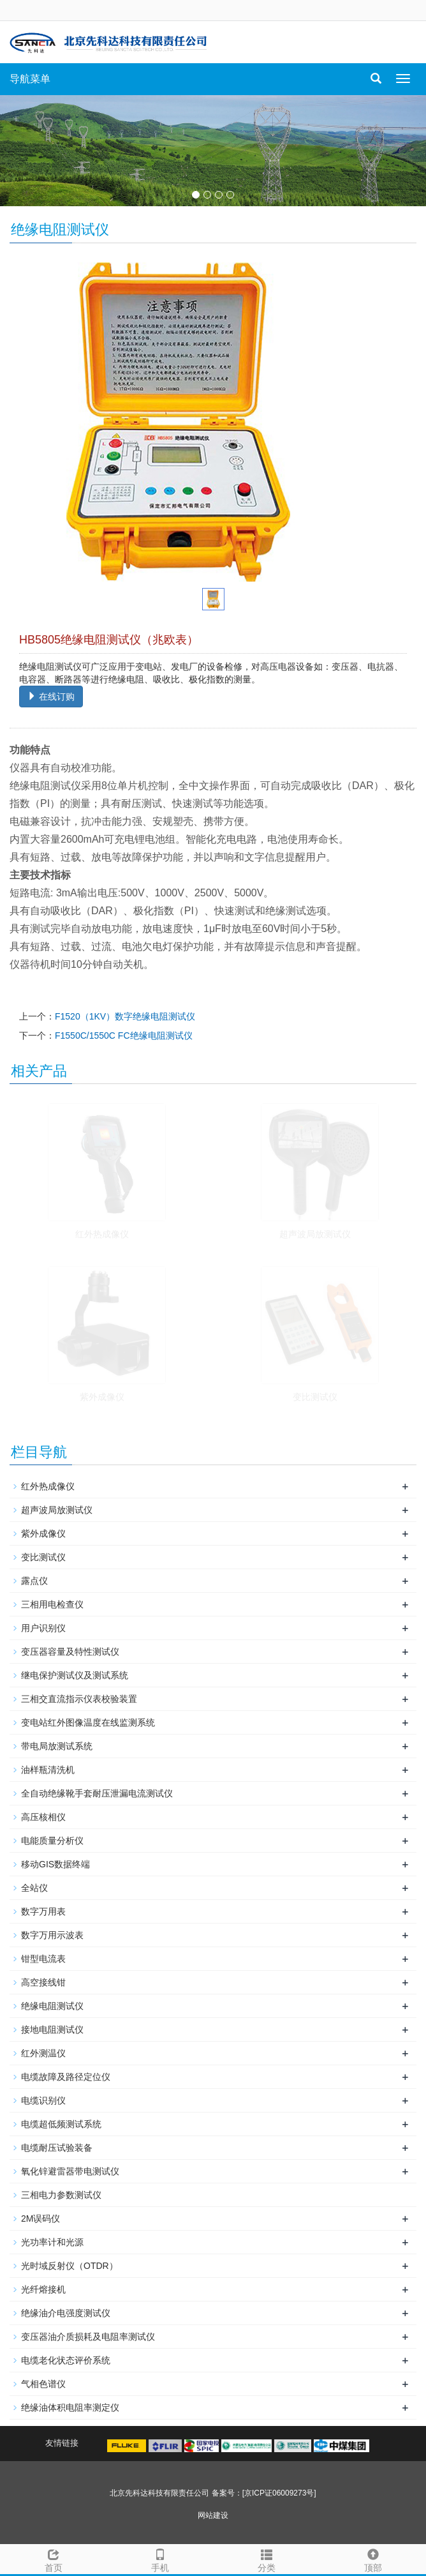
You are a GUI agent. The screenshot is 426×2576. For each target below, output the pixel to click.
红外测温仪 (43, 2053)
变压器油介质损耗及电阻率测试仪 (88, 2336)
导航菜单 (30, 78)
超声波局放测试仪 (315, 1234)
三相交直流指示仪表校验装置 (79, 1699)
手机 (159, 2559)
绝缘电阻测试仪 (52, 2006)
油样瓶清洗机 (48, 1770)
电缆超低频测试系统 (61, 2124)
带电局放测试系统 (56, 1746)
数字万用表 (43, 1911)
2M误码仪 (40, 2218)
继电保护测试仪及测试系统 (74, 1675)
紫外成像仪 (102, 1397)
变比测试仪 (315, 1397)
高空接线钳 (43, 1982)
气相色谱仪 (43, 2384)
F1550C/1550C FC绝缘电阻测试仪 (124, 1035)
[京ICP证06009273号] (279, 2493)
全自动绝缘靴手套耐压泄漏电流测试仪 (97, 1793)
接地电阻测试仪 (52, 2029)
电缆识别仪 (43, 2100)
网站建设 (213, 2515)
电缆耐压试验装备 (56, 2148)
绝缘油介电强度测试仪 (65, 2313)
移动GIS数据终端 (55, 1864)
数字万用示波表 (52, 1935)
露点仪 (34, 1581)
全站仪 (34, 1888)
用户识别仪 (43, 1628)
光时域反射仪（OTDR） (69, 2266)
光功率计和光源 (52, 2242)
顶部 (373, 2559)
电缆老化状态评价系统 (65, 2360)
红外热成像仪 (102, 1234)
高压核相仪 (43, 1817)
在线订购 (51, 696)
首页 (53, 2559)
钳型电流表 (43, 1959)
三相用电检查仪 (52, 1604)
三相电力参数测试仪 (61, 2195)
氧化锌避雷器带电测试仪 (70, 2171)
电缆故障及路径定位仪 (65, 2077)
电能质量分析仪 (52, 1840)
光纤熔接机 (43, 2289)
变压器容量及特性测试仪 (70, 1651)
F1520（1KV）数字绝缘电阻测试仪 (125, 1016)
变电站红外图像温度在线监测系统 (88, 1722)
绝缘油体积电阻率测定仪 (70, 2407)
